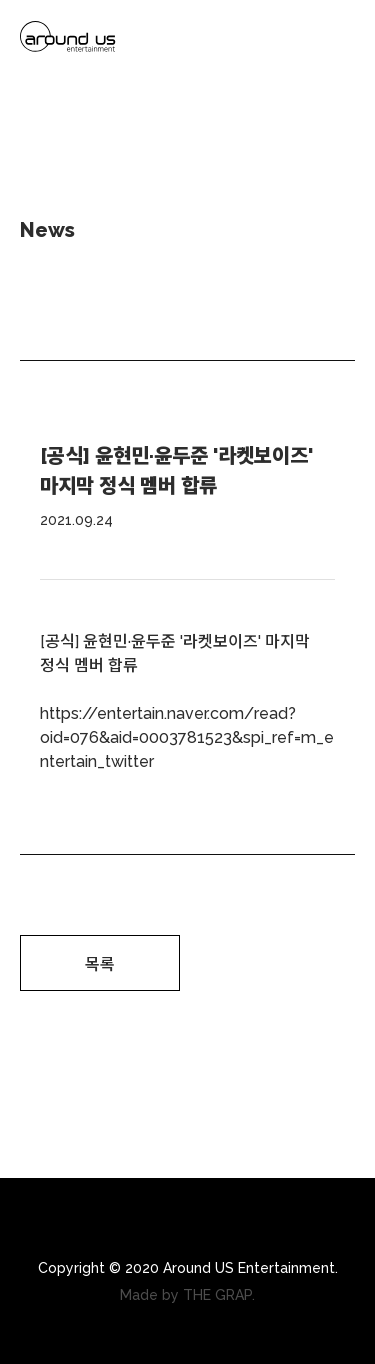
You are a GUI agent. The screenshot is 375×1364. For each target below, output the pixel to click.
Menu (339, 40)
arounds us (68, 40)
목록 (100, 964)
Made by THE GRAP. (187, 1295)
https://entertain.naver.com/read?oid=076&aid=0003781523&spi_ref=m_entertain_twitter (187, 737)
